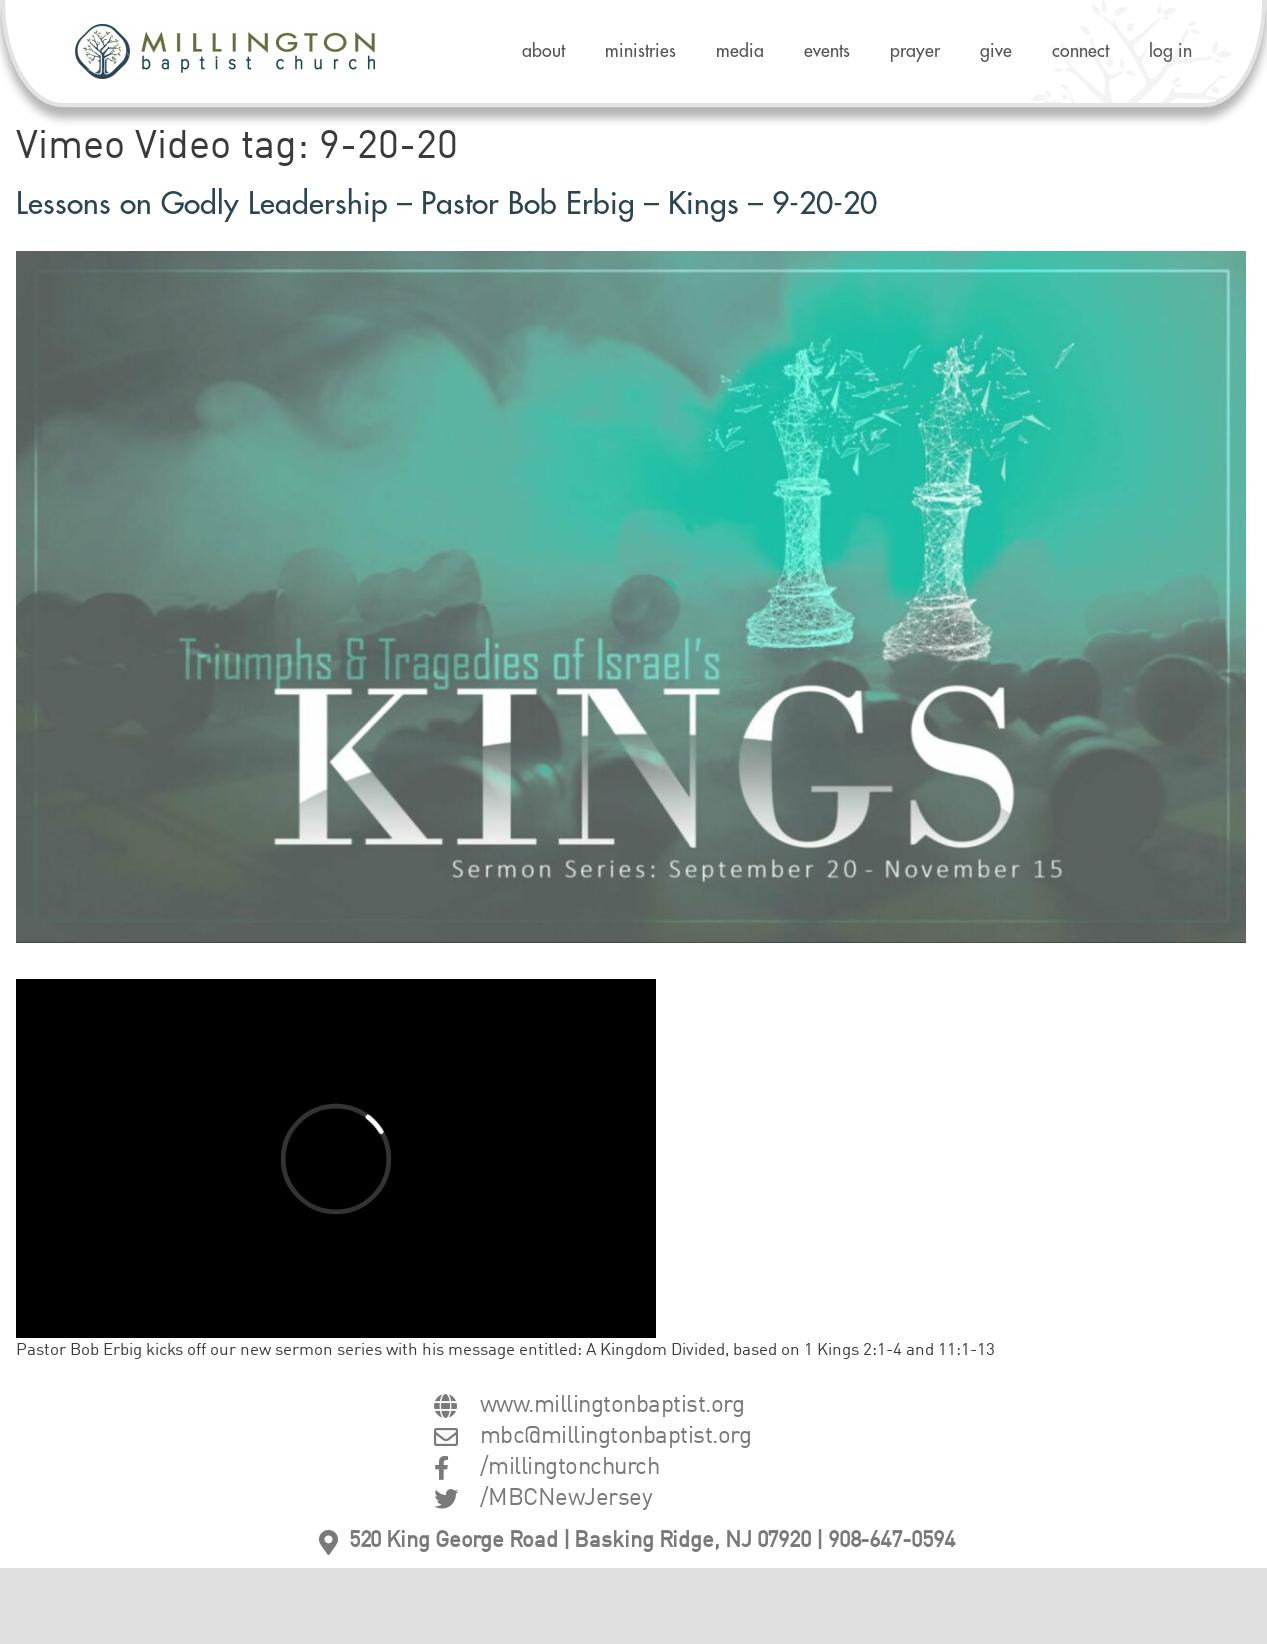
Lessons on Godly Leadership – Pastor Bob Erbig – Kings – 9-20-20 (446, 204)
